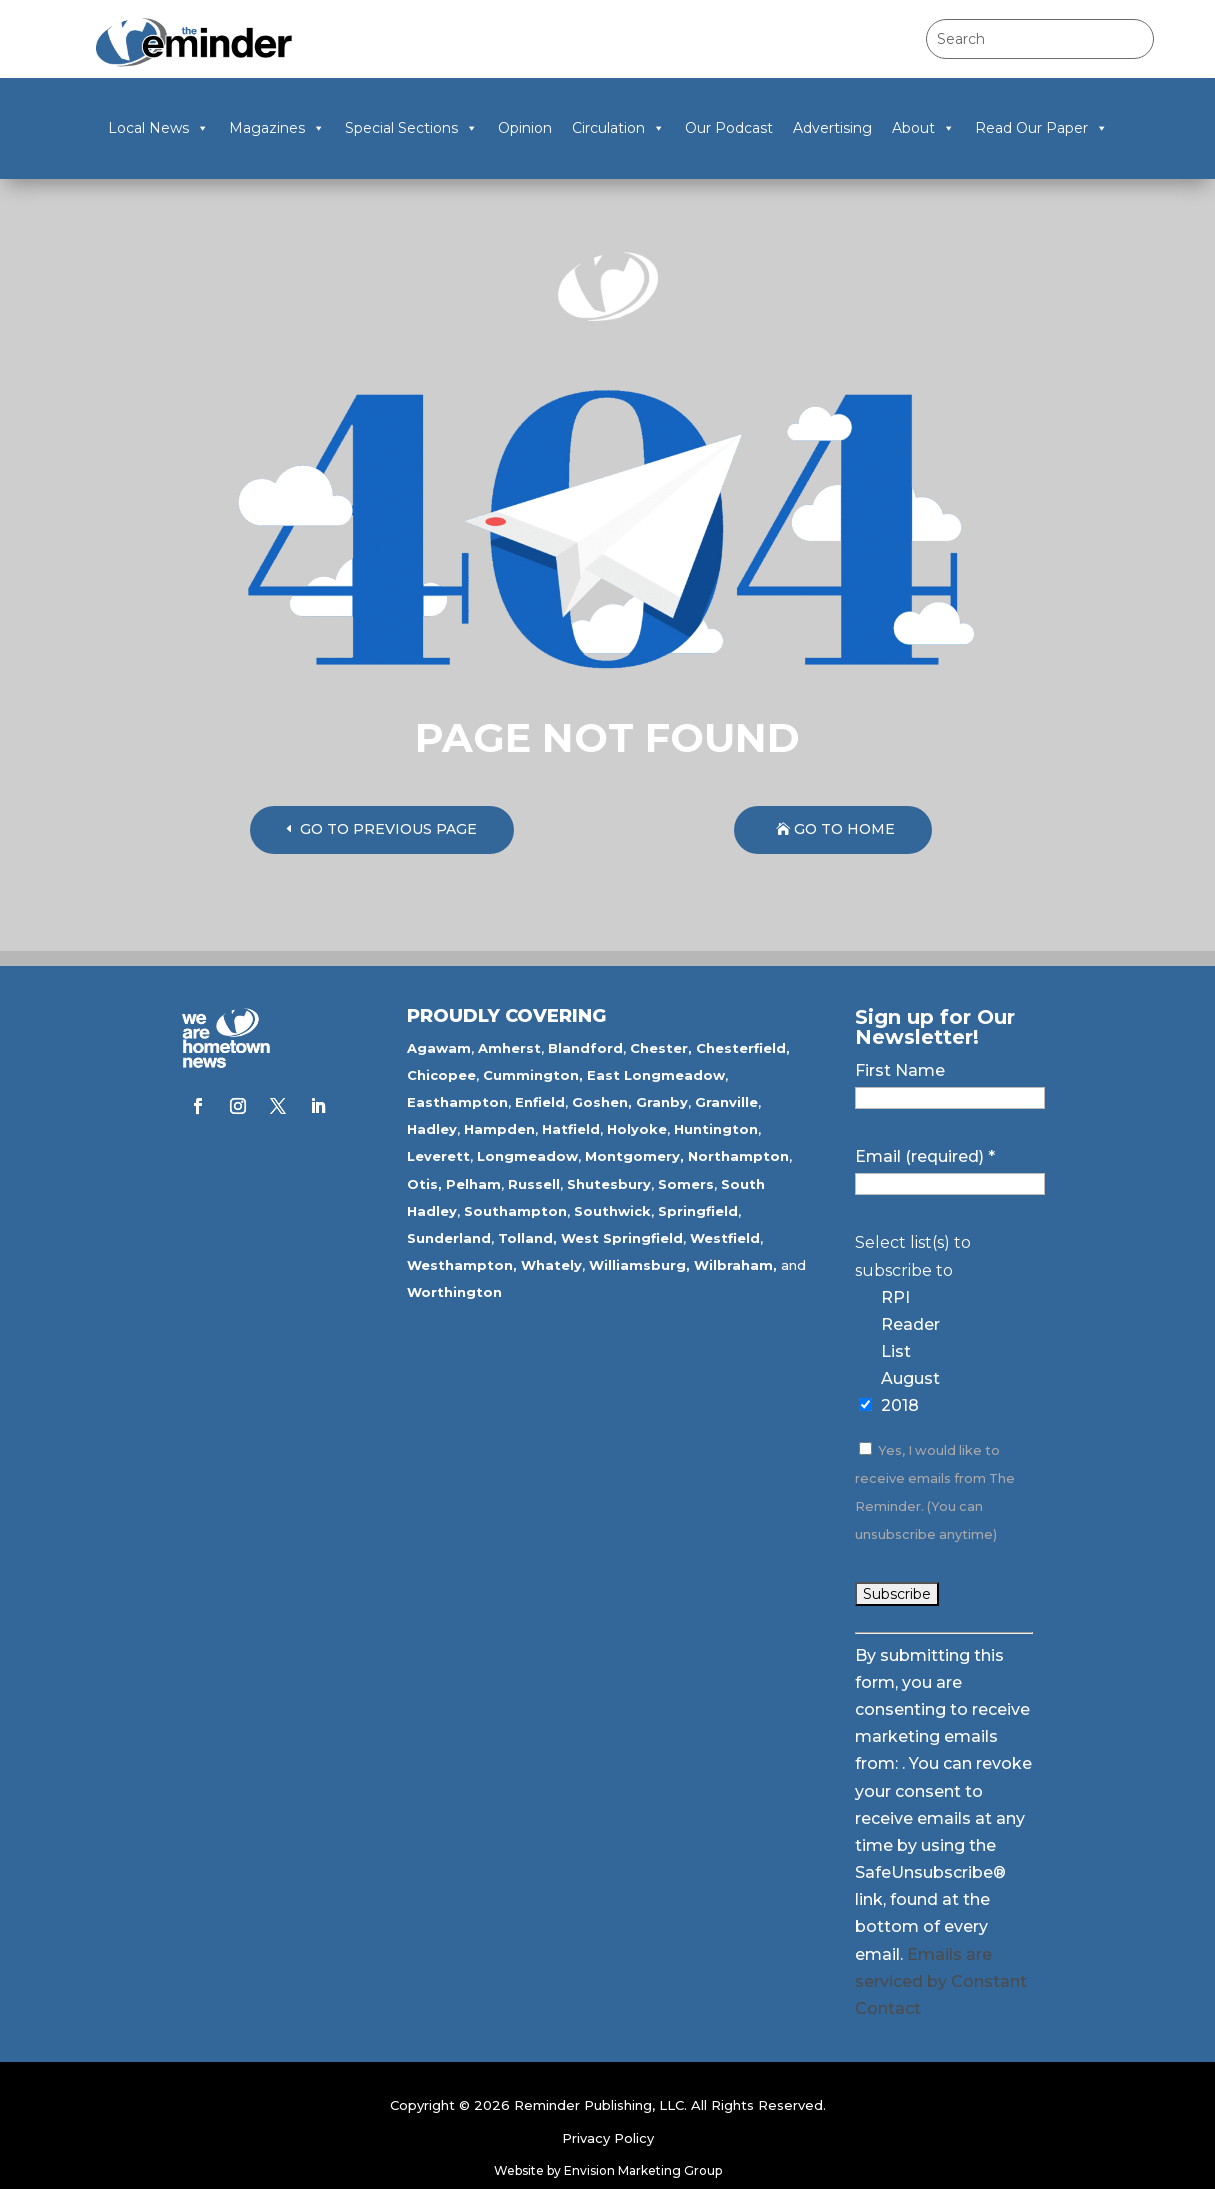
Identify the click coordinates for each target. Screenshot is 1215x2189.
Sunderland (449, 1238)
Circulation (618, 128)
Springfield (698, 1211)
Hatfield (571, 1129)
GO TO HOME (844, 829)
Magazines (277, 128)
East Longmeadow (656, 1075)
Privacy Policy (608, 2138)
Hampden (499, 1129)
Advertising (832, 128)
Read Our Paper (1041, 128)
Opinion (525, 128)
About (923, 128)
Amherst (509, 1048)
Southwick (612, 1211)
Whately (551, 1265)
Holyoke (637, 1129)
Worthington (454, 1292)
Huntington (716, 1129)
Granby (662, 1102)
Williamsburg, (639, 1265)
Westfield (725, 1238)
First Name (900, 1070)
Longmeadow (527, 1156)
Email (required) (925, 1156)
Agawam (439, 1048)
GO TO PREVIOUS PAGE (388, 829)
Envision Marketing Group (643, 2170)
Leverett (438, 1156)
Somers (686, 1184)
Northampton (738, 1156)
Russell (534, 1184)
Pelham (473, 1184)
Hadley (432, 1129)
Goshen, (602, 1102)
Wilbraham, (735, 1265)
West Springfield (622, 1238)
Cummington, (533, 1075)
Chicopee (441, 1075)
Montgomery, (634, 1156)
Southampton (515, 1211)
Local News (158, 128)
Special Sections (411, 128)
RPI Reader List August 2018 (910, 1352)
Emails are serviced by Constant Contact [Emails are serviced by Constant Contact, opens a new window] (941, 1981)
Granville (726, 1102)
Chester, (661, 1048)
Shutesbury (609, 1184)
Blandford (585, 1048)
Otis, (424, 1184)
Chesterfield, (743, 1048)
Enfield (540, 1102)
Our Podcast (729, 128)
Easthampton (457, 1102)
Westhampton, (462, 1265)
